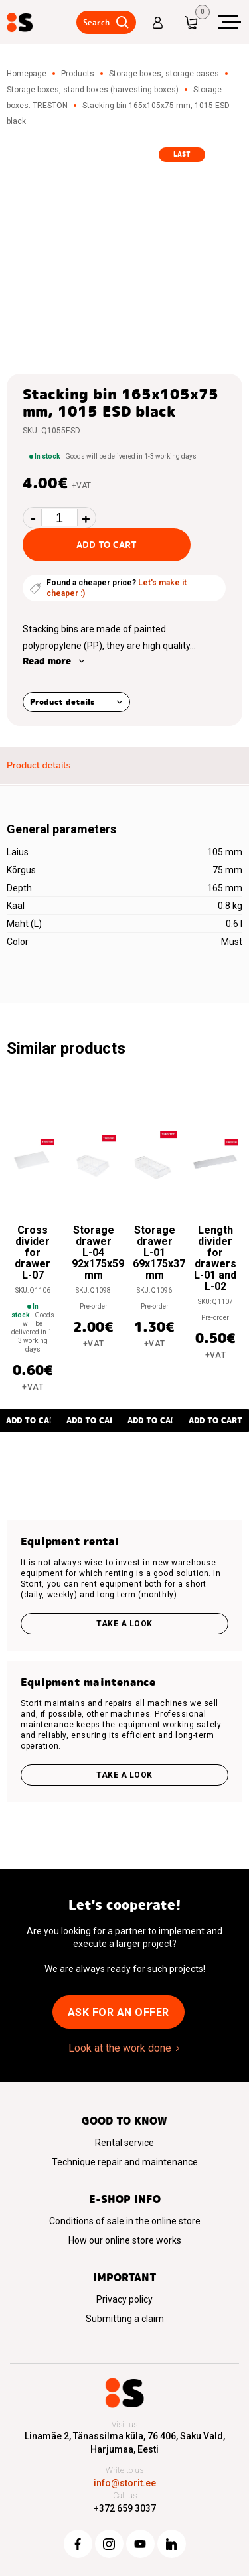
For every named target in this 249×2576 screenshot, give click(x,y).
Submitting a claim (125, 2318)
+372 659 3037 (125, 2508)
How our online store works (124, 2240)
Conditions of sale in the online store (125, 2221)
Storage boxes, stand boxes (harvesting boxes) (93, 89)
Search (96, 22)
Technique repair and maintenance (125, 2162)
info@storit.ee (125, 2483)
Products (77, 73)
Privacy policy (124, 2299)
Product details (62, 701)
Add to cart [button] (93, 1420)
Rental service (124, 2142)
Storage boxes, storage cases (164, 73)
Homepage (26, 73)
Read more (47, 661)
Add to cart (106, 544)
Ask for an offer (118, 2012)
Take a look (124, 1623)
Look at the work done (119, 2048)
